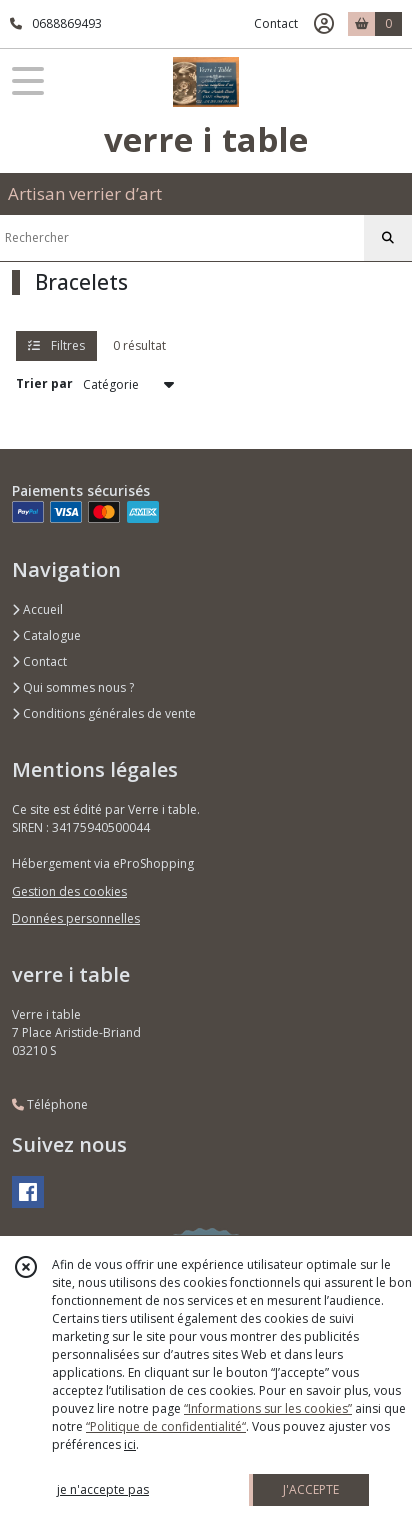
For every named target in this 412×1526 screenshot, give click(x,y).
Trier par (44, 383)
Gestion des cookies (69, 891)
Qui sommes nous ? (73, 687)
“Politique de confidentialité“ (166, 1426)
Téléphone (50, 1104)
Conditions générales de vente (104, 713)
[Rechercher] (388, 238)
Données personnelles (76, 918)
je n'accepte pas (103, 1489)
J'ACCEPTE (311, 1489)
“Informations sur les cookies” (268, 1408)
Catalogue (46, 635)
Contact (276, 23)
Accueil (37, 609)
